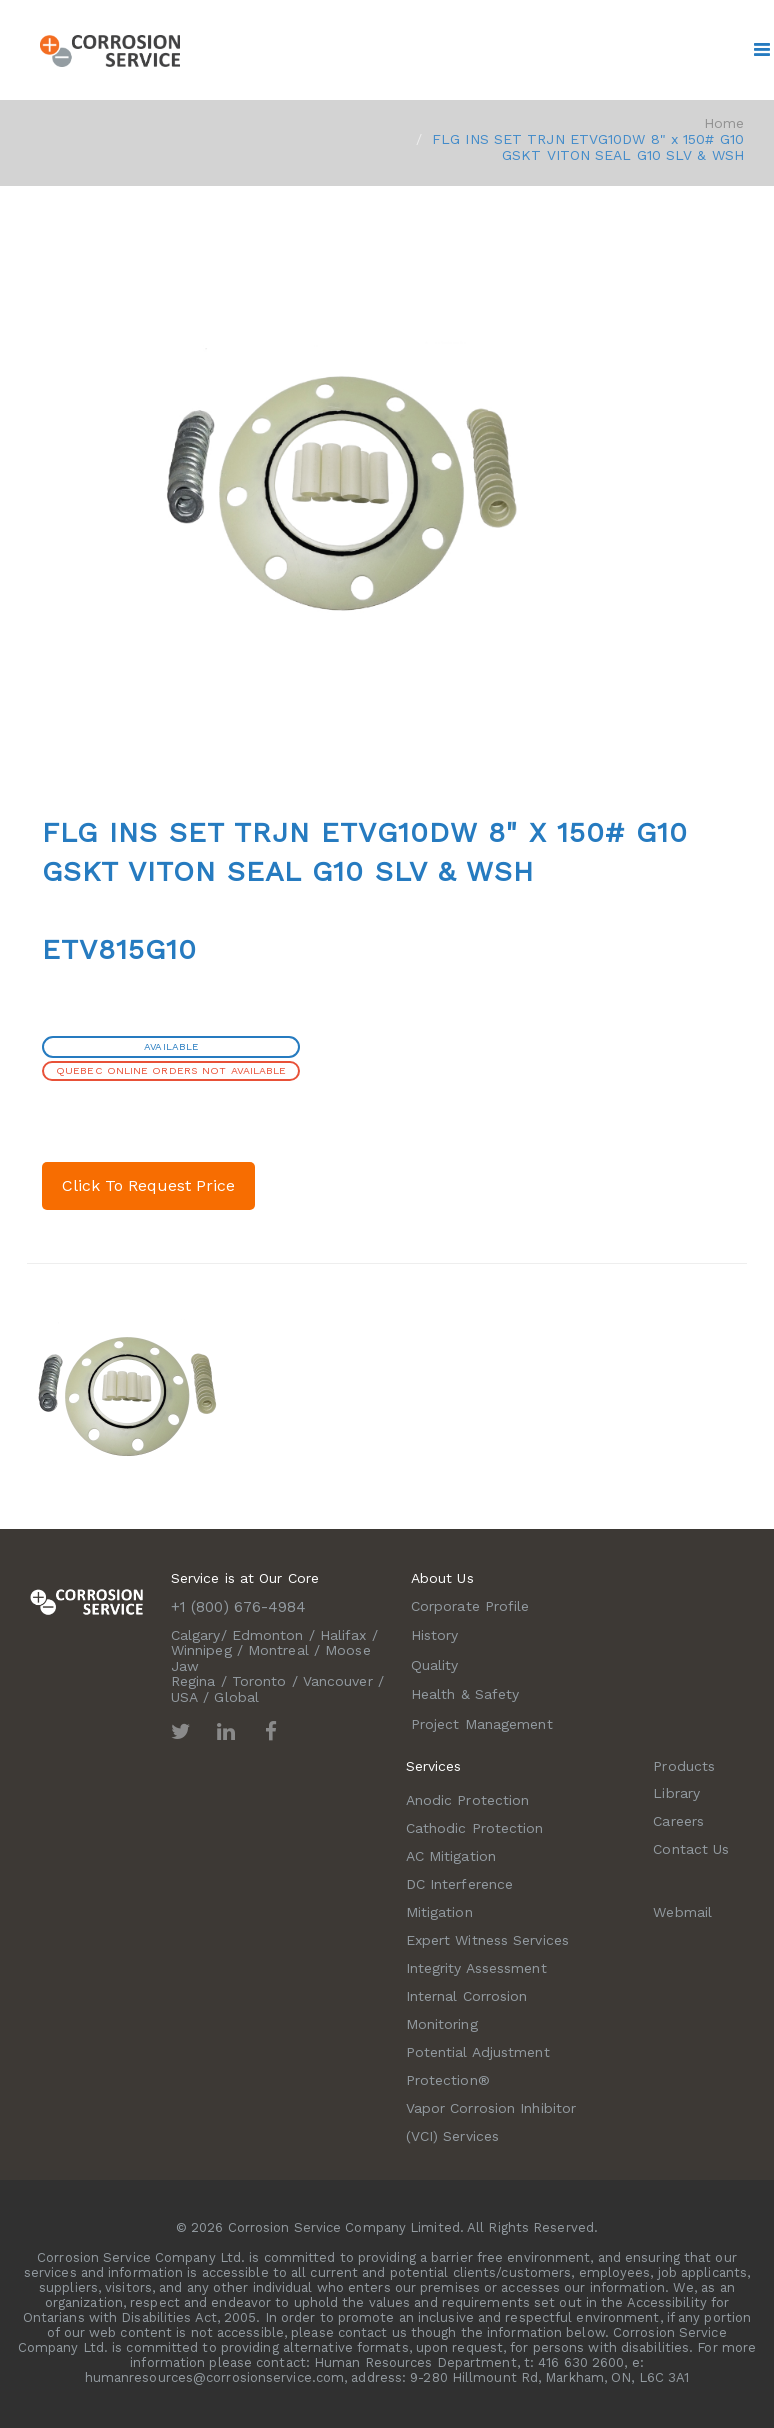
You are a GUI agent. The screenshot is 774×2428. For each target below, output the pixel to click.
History (435, 1635)
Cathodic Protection (475, 1828)
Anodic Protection (468, 1800)
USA (184, 1697)
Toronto (259, 1681)
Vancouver (338, 1681)
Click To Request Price (148, 1185)
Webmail (682, 1912)
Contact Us (691, 1849)
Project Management (482, 1724)
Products (684, 1766)
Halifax (343, 1635)
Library (676, 1793)
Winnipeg (201, 1650)
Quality (435, 1665)
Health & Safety (465, 1694)
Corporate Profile (470, 1606)
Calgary (196, 1635)
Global (236, 1697)
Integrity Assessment (476, 1968)
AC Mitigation (451, 1856)
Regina (193, 1681)
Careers (678, 1821)
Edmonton (268, 1635)
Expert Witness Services (487, 1940)
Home (724, 123)
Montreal (278, 1650)
